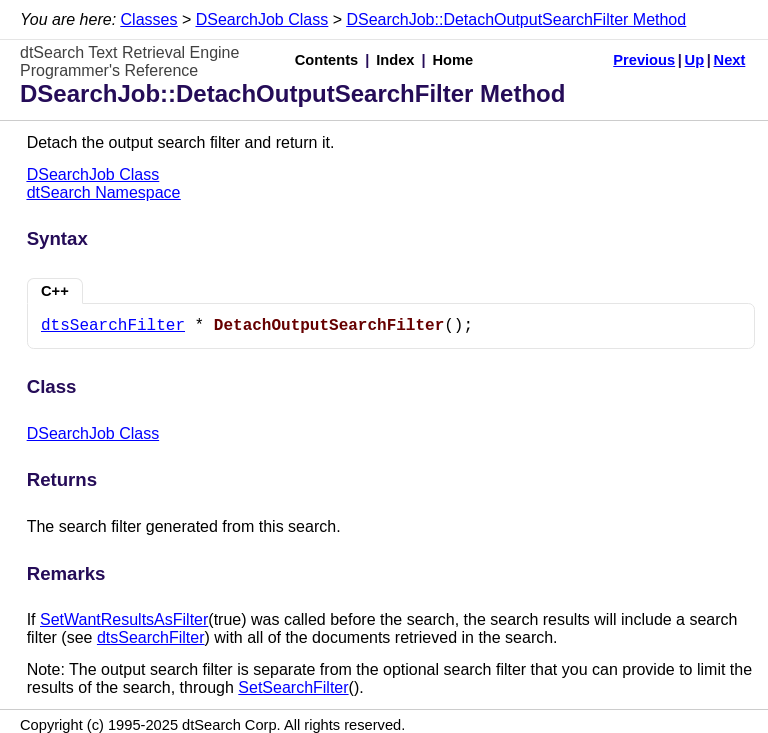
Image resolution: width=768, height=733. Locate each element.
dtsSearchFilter (113, 326)
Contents (327, 60)
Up (695, 60)
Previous (644, 60)
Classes (149, 19)
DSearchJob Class (262, 19)
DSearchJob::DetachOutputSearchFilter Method (516, 19)
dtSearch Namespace (104, 192)
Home (453, 60)
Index (395, 60)
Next (730, 60)
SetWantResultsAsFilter (124, 619)
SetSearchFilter (293, 687)
